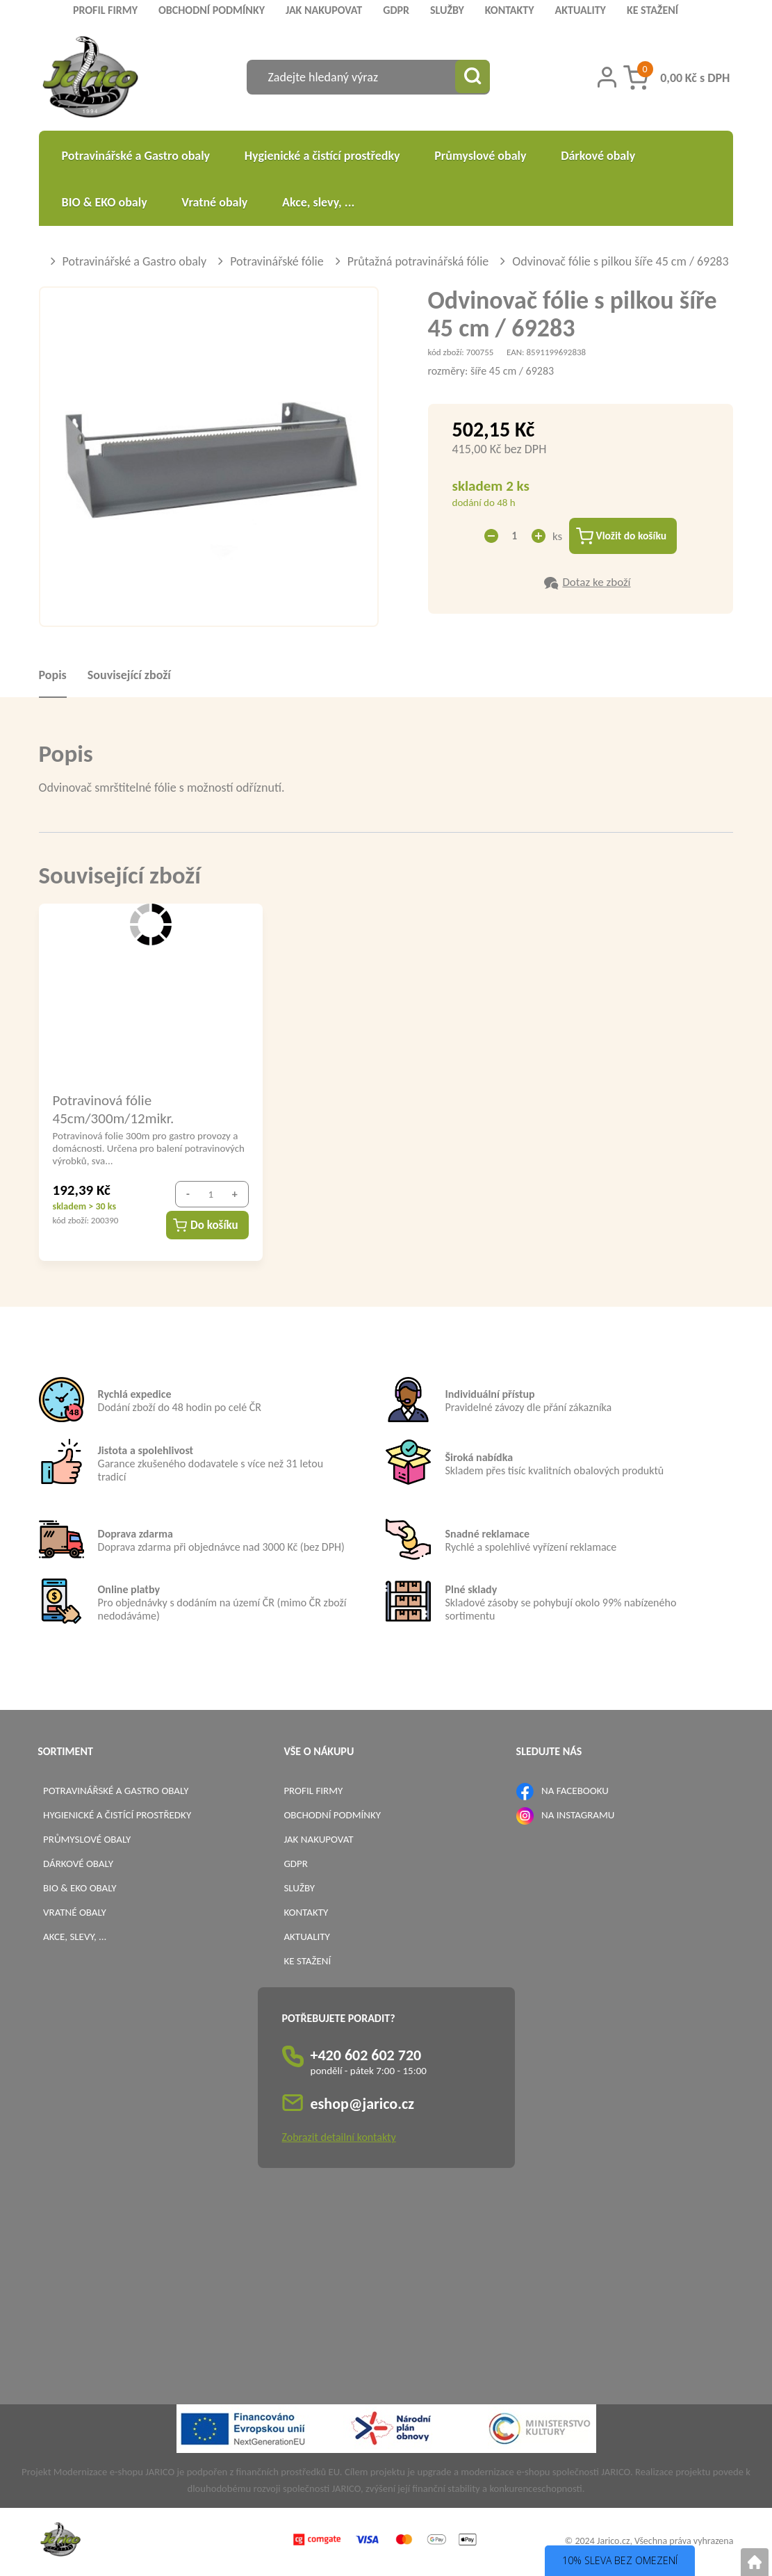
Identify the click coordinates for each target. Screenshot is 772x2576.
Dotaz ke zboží (596, 583)
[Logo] (90, 79)
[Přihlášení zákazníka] (607, 77)
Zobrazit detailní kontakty (339, 2139)
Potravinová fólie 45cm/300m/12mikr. (113, 1110)
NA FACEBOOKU (575, 1792)
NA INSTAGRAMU (577, 1816)
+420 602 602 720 (366, 2057)
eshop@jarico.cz (363, 2105)
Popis (53, 676)
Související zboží (129, 676)
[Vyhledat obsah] (472, 77)
